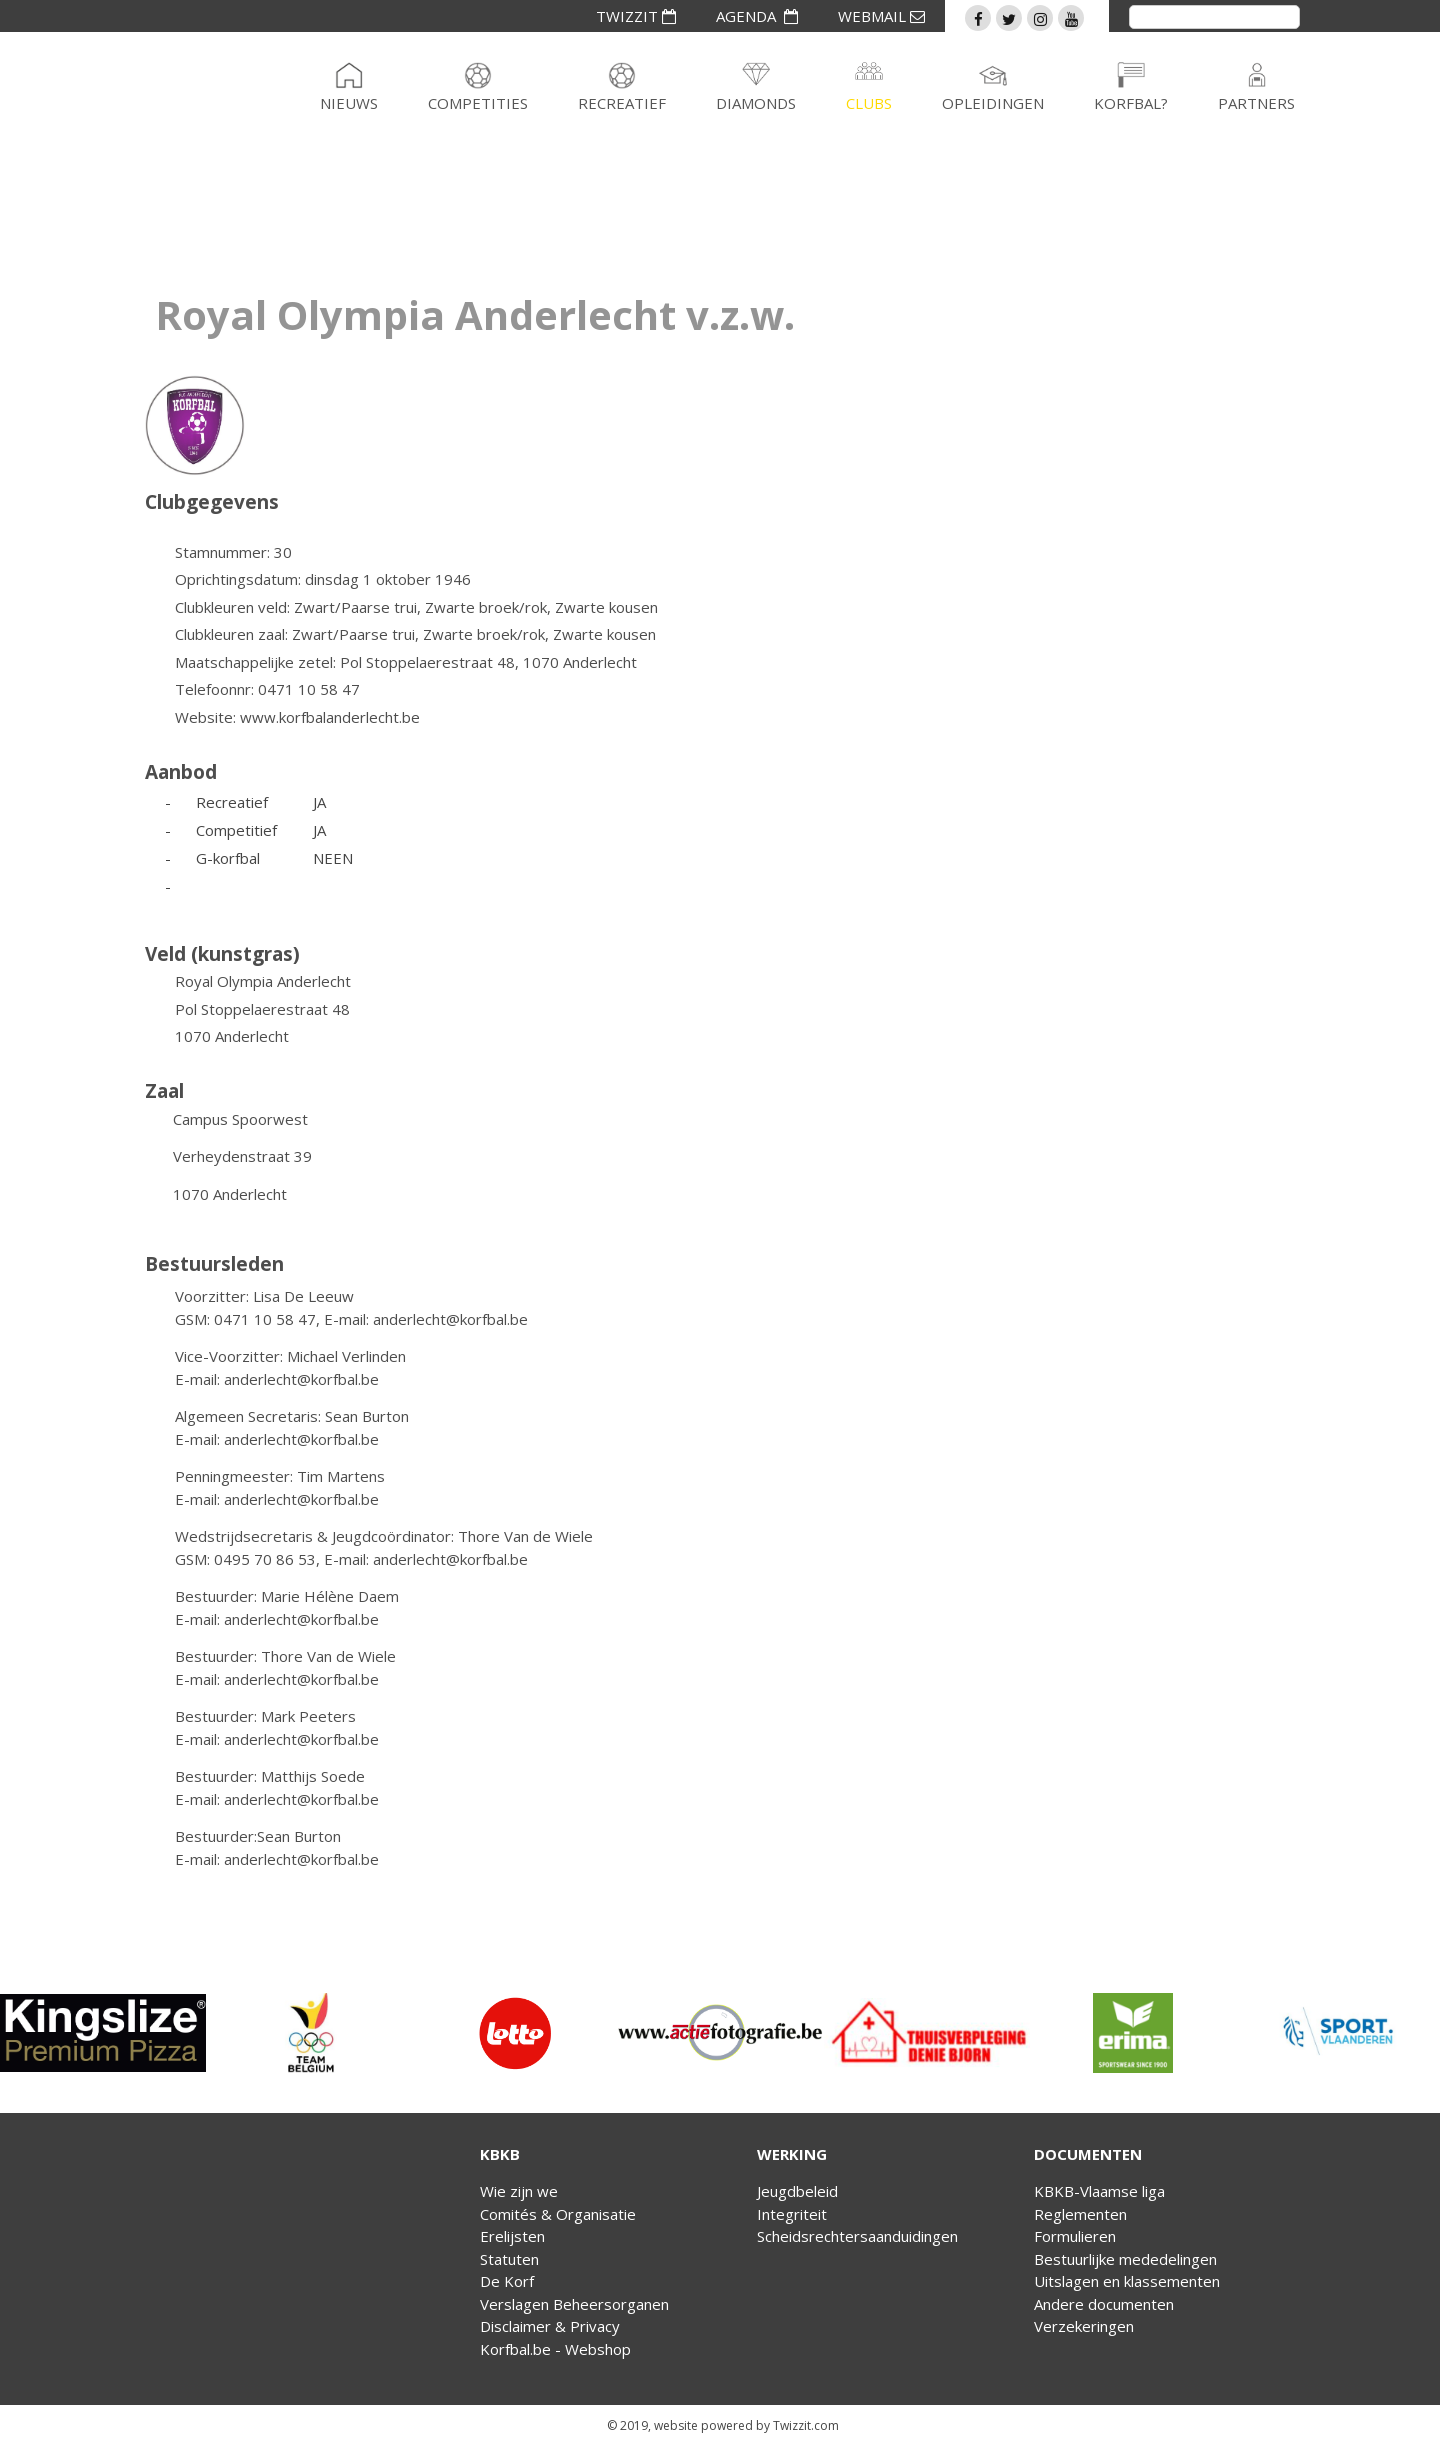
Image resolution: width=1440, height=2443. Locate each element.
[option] (103, 2033)
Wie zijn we (519, 2191)
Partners (1256, 103)
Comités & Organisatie (558, 2214)
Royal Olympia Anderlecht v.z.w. (475, 314)
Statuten (509, 2259)
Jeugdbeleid (797, 2191)
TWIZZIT (636, 16)
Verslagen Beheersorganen (574, 2304)
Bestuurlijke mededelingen (1125, 2259)
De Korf (507, 2281)
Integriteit (792, 2214)
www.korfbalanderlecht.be (330, 717)
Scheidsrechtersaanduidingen (857, 2236)
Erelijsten (512, 2236)
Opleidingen (993, 103)
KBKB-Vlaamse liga (1099, 2191)
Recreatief (622, 103)
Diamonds (756, 103)
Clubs (869, 103)
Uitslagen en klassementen (1127, 2281)
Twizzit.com (806, 2425)
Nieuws (349, 103)
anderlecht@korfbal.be (450, 1319)
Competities (478, 103)
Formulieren (1075, 2236)
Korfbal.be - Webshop (555, 2349)
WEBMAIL (881, 16)
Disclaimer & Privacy (550, 2326)
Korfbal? (1131, 103)
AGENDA (757, 16)
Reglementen (1080, 2214)
